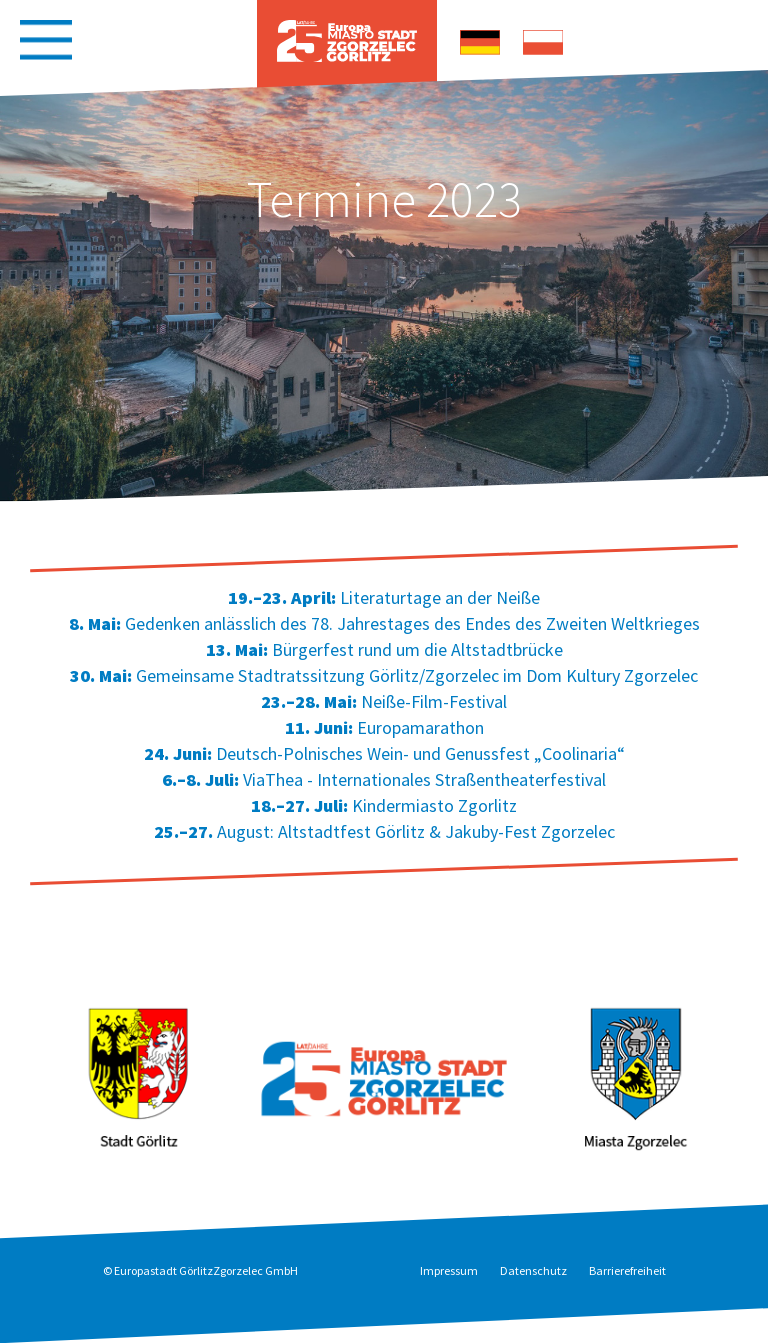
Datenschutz (533, 1270)
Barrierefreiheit (627, 1270)
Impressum (449, 1270)
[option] (384, 286)
